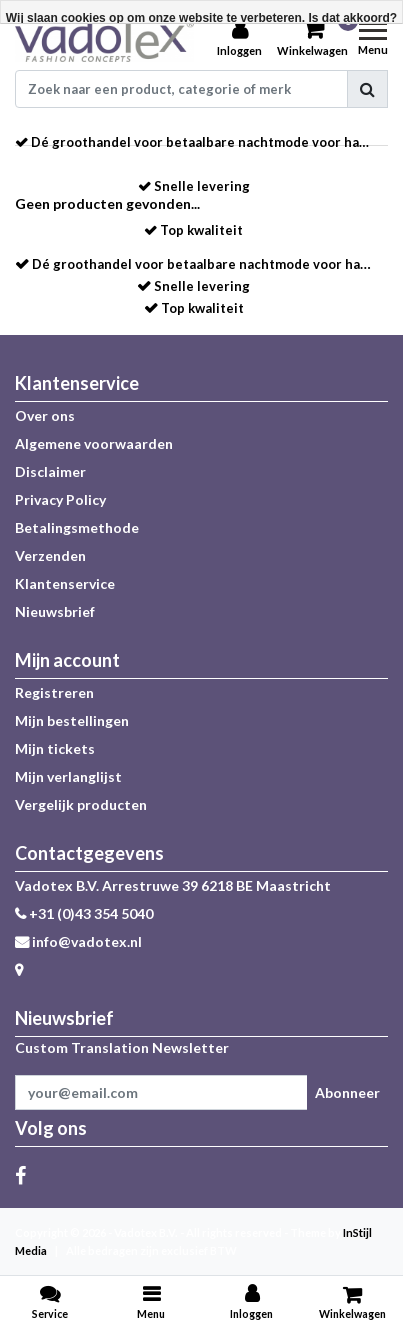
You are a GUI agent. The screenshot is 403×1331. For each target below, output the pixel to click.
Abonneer (347, 1092)
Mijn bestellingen (72, 720)
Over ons (45, 415)
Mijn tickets (55, 748)
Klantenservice (65, 583)
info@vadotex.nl (78, 941)
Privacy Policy (60, 499)
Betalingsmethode (77, 527)
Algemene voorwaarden (94, 443)
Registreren (54, 692)
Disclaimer (50, 471)
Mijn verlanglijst (68, 776)
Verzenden (50, 555)
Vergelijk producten (81, 804)
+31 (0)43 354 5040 (84, 913)
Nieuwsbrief (55, 611)
